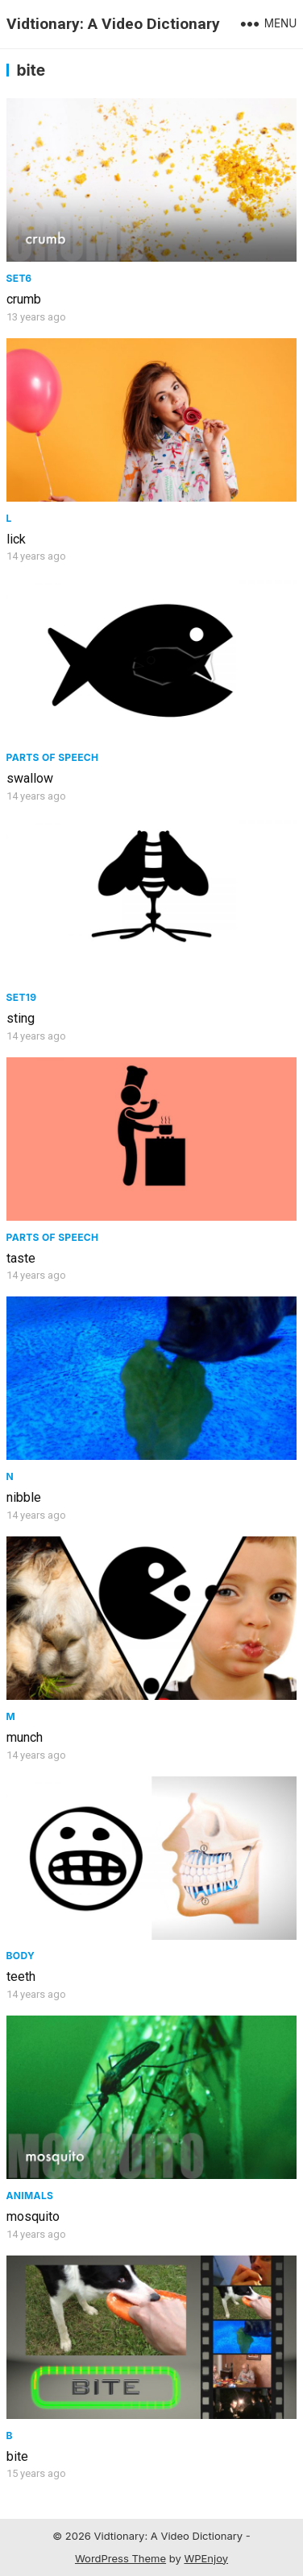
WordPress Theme (120, 2558)
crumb (23, 299)
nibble (23, 1497)
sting (20, 1018)
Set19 (21, 997)
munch (24, 1737)
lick (16, 539)
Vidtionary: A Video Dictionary (113, 23)
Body (20, 1956)
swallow (29, 778)
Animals (30, 2195)
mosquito (33, 2216)
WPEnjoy (206, 2558)
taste (20, 1258)
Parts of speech (52, 757)
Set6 (19, 278)
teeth (20, 1976)
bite (17, 2456)
